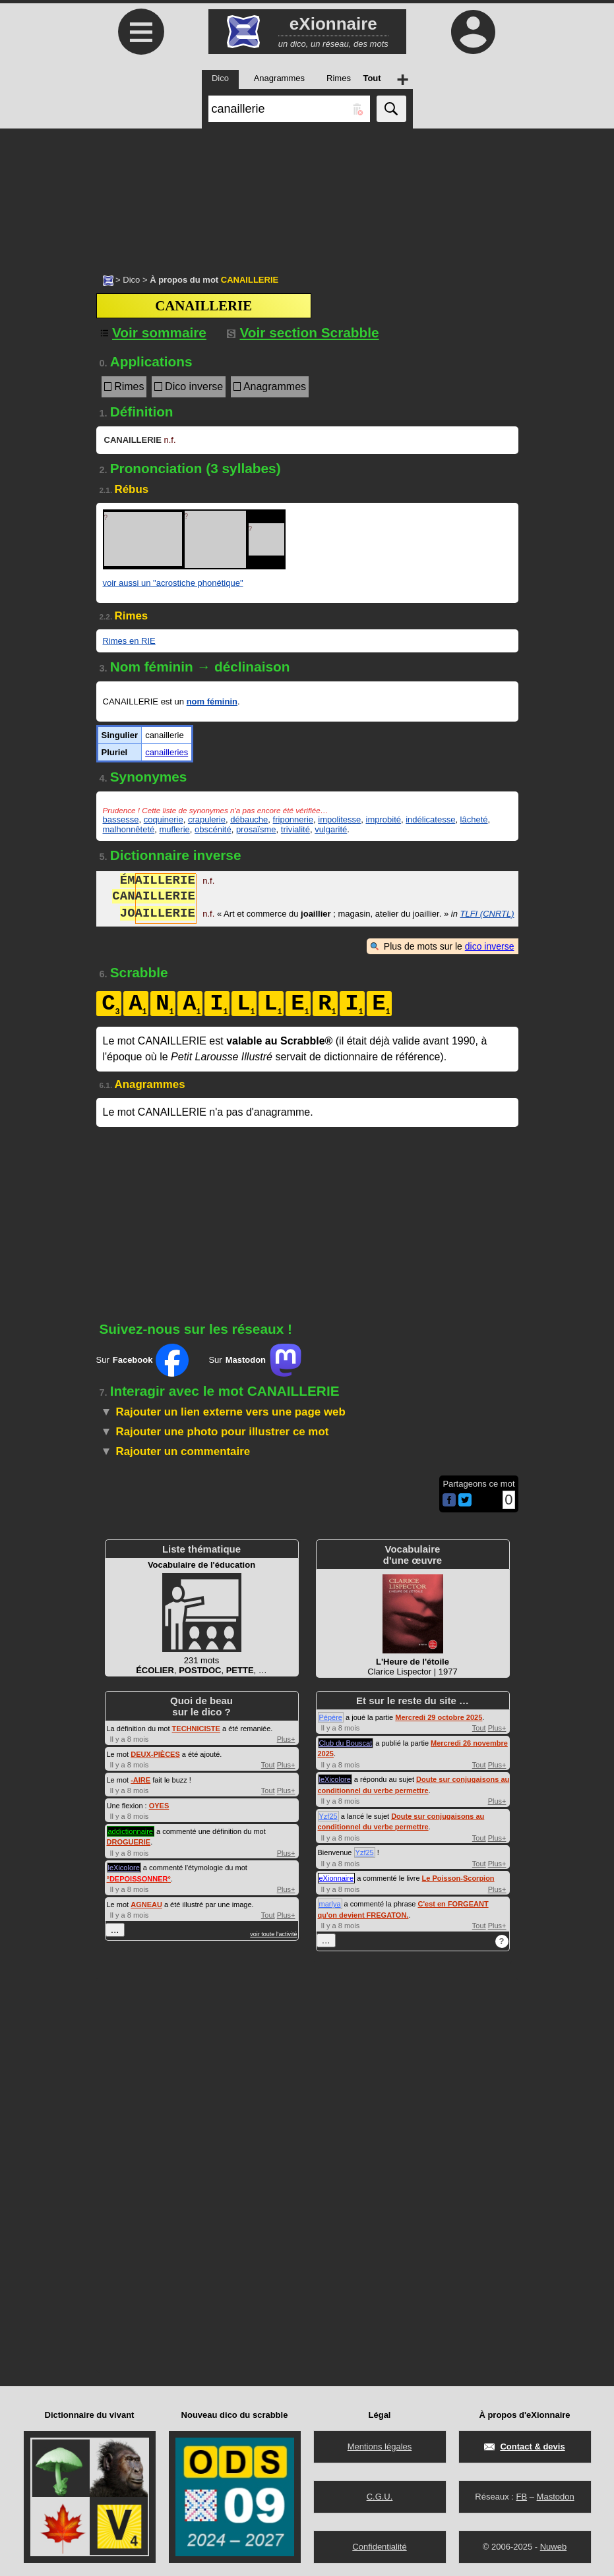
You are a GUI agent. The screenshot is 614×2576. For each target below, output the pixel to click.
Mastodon (555, 2497)
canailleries (166, 752)
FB (521, 2497)
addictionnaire (131, 1831)
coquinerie (163, 819)
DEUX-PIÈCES (155, 1754)
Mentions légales (380, 2446)
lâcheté (474, 819)
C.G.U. (380, 2497)
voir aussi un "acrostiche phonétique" (173, 583)
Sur (142, 1360)
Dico (131, 280)
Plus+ (286, 1739)
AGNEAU (146, 1904)
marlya (330, 1904)
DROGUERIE (129, 1842)
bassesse (121, 819)
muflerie (175, 829)
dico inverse (489, 946)
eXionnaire (336, 1878)
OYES (159, 1806)
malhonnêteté (129, 829)
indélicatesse (430, 819)
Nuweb (553, 2547)
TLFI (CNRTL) (487, 915)
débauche (249, 819)
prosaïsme (256, 829)
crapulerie (207, 819)
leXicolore (124, 1868)
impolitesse (339, 819)
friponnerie (293, 819)
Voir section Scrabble (303, 332)
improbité (383, 819)
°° (139, 1879)
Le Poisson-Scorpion (458, 1878)
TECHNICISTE (196, 1728)
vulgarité (331, 829)
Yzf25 (328, 1816)
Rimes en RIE (129, 641)
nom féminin (212, 701)
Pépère (330, 1717)
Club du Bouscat (346, 1743)
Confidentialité (379, 2547)
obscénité (213, 829)
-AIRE (140, 1780)
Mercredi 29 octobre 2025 (438, 1717)
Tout (268, 1765)
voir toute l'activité (273, 1934)
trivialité (295, 829)
